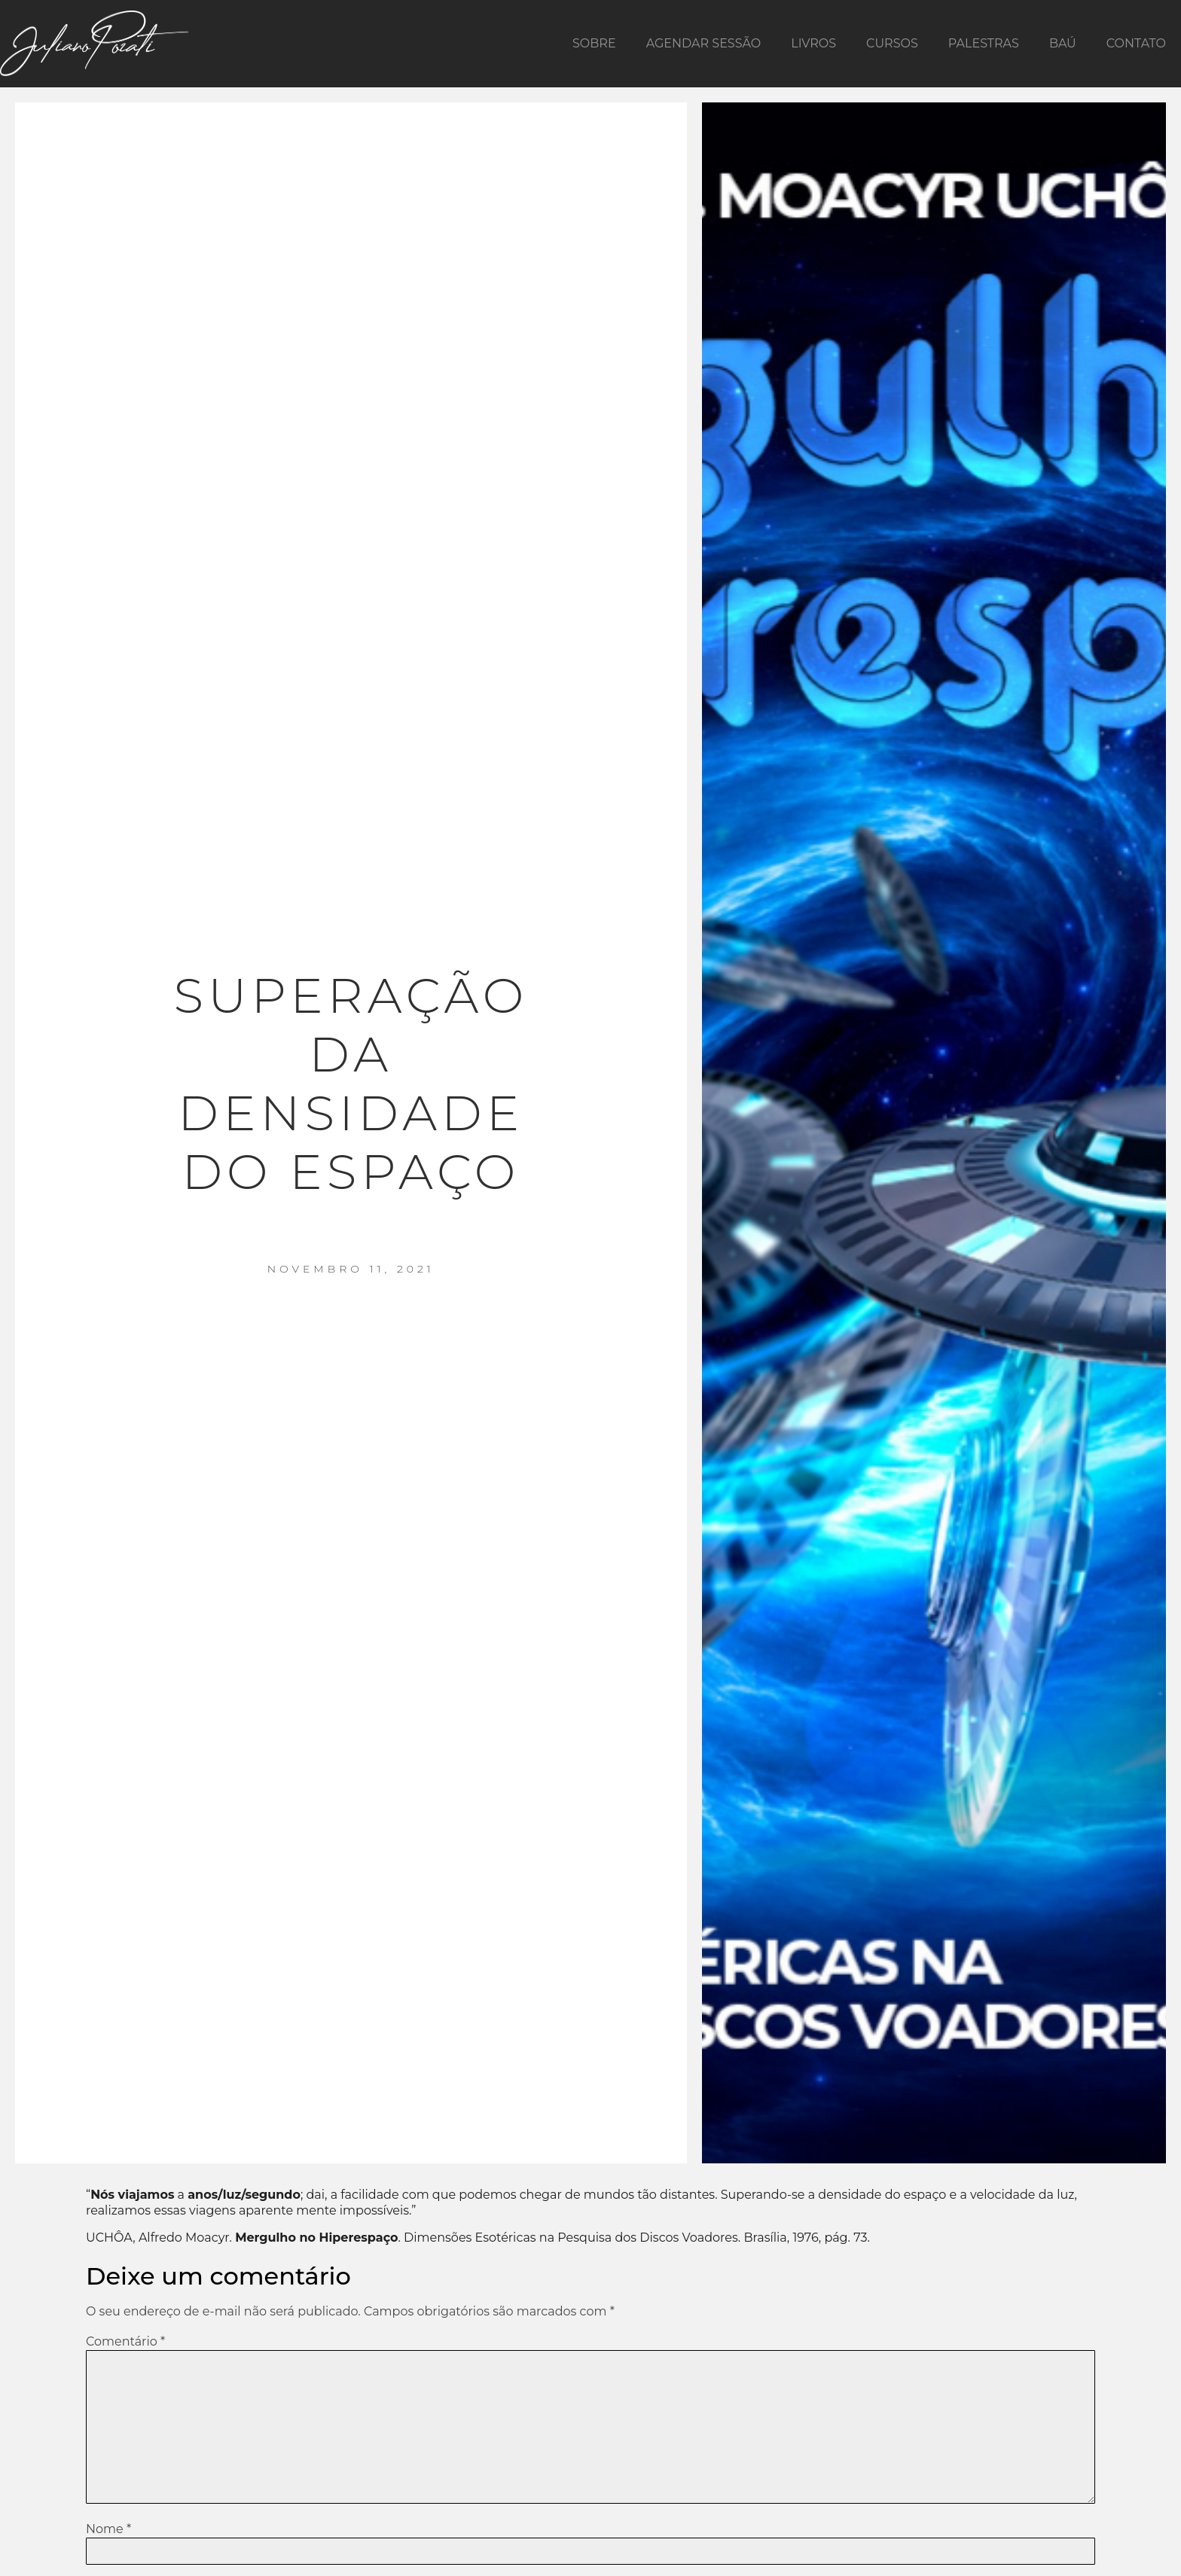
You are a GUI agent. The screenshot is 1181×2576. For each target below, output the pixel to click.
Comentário (125, 2342)
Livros (813, 43)
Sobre (594, 43)
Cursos (892, 43)
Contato (1136, 43)
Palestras (983, 43)
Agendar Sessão (703, 43)
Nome (108, 2529)
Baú (1062, 43)
